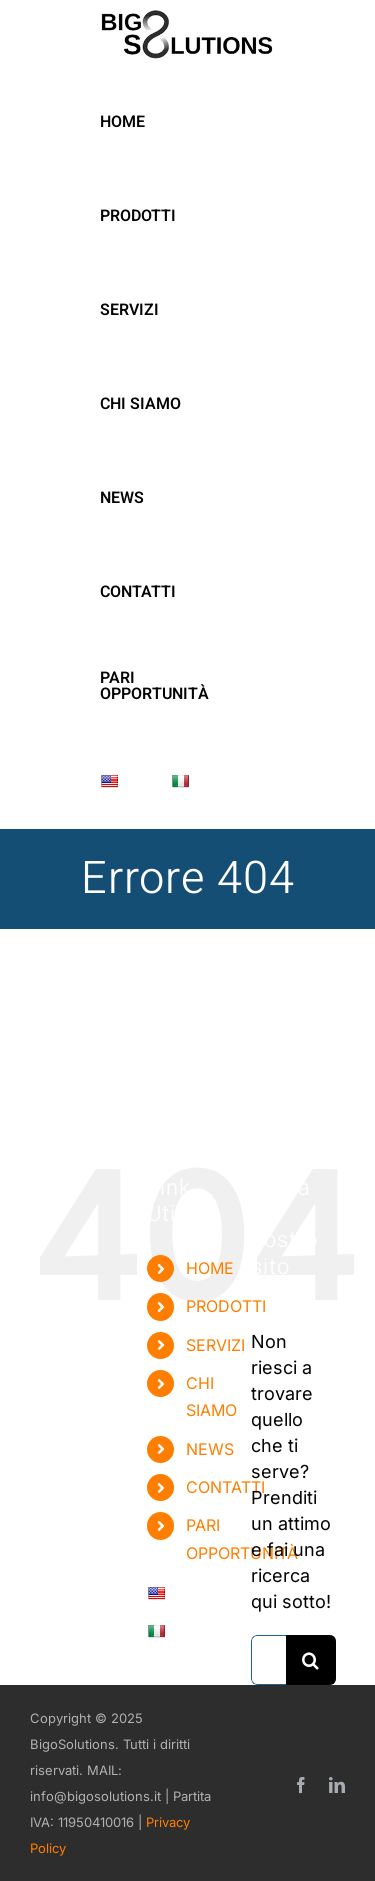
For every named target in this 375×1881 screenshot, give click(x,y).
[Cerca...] (268, 1660)
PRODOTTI (226, 1306)
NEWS (210, 1449)
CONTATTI (225, 1487)
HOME (210, 1268)
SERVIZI (215, 1345)
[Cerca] (311, 1660)
